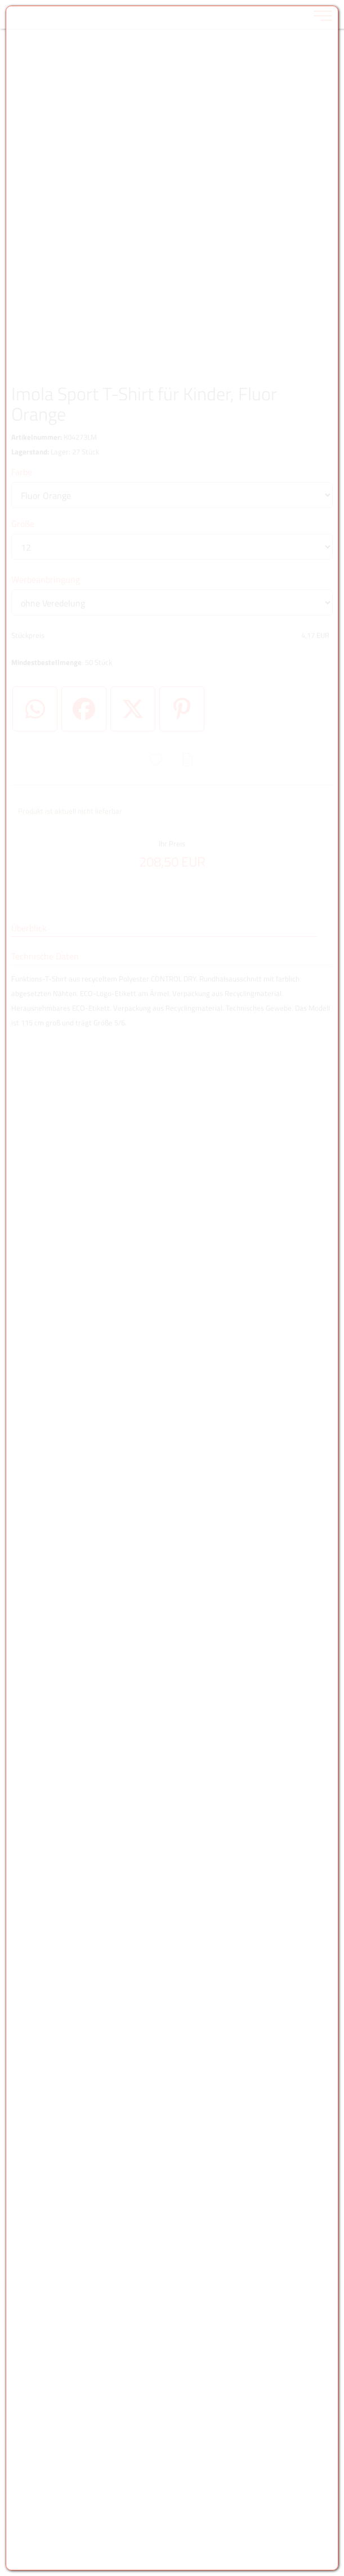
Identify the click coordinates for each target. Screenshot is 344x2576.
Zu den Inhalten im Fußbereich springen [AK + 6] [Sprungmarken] (0, 0)
